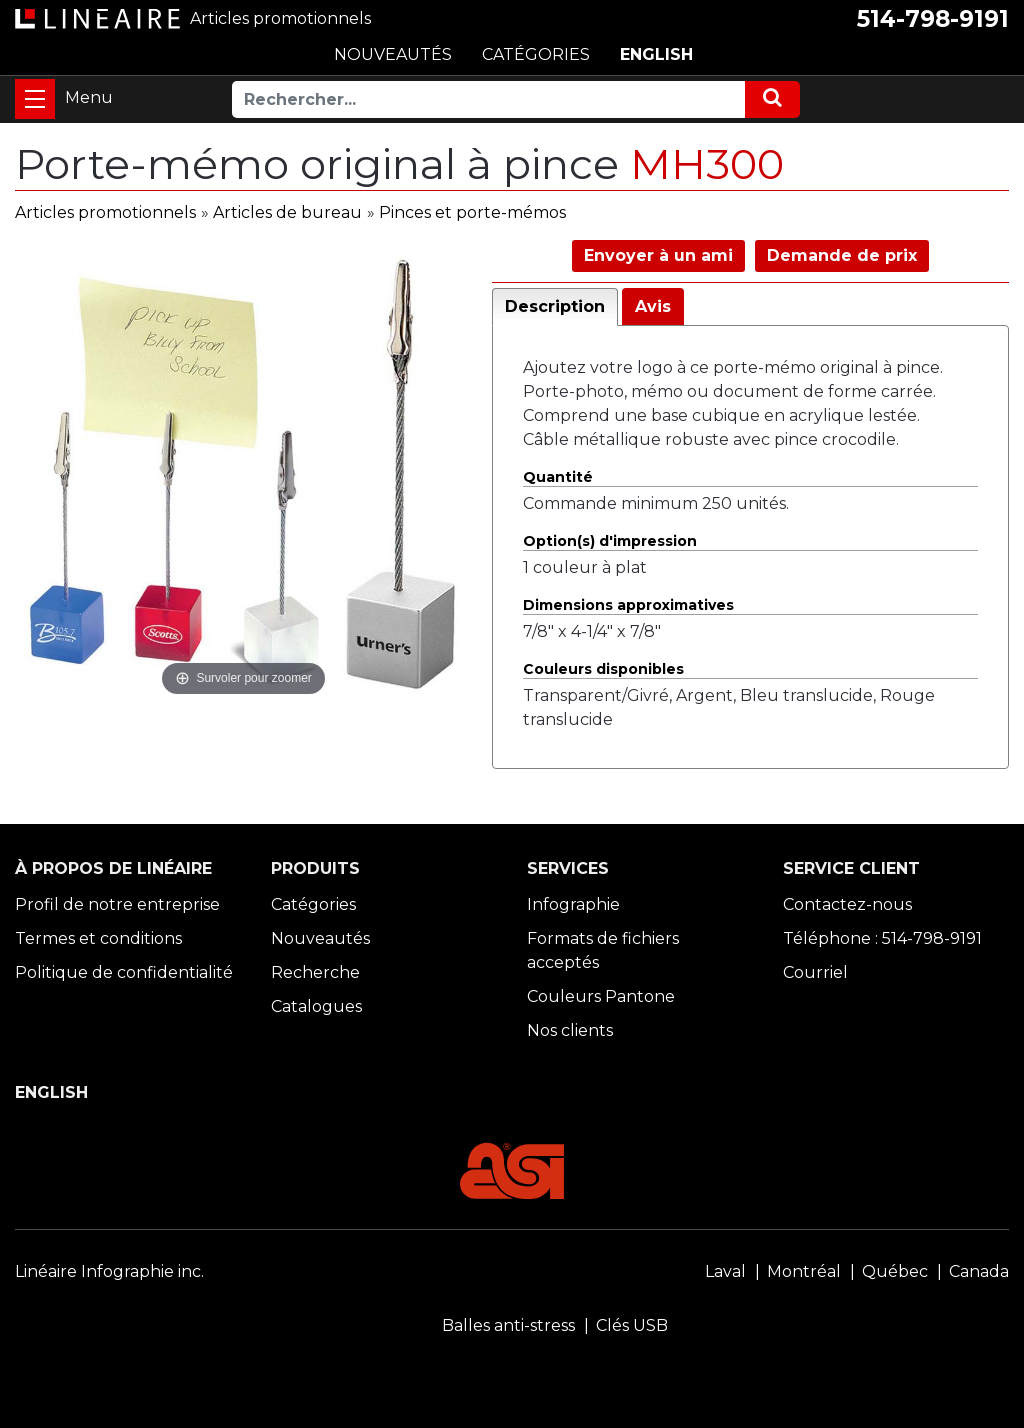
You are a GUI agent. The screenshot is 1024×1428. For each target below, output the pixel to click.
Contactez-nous (847, 904)
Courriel (815, 972)
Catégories (313, 904)
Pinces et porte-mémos (472, 212)
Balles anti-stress (508, 1325)
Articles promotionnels (105, 212)
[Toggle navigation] (35, 99)
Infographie (573, 904)
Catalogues (316, 1006)
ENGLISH (656, 54)
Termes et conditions (98, 938)
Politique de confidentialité (124, 972)
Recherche (315, 972)
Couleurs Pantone (601, 996)
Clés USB (632, 1325)
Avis (653, 306)
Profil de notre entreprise (117, 904)
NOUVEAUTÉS (393, 54)
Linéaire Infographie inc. (109, 1271)
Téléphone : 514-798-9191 (882, 938)
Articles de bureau (287, 212)
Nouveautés (320, 938)
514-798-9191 (933, 19)
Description (555, 306)
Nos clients (570, 1030)
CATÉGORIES (536, 54)
